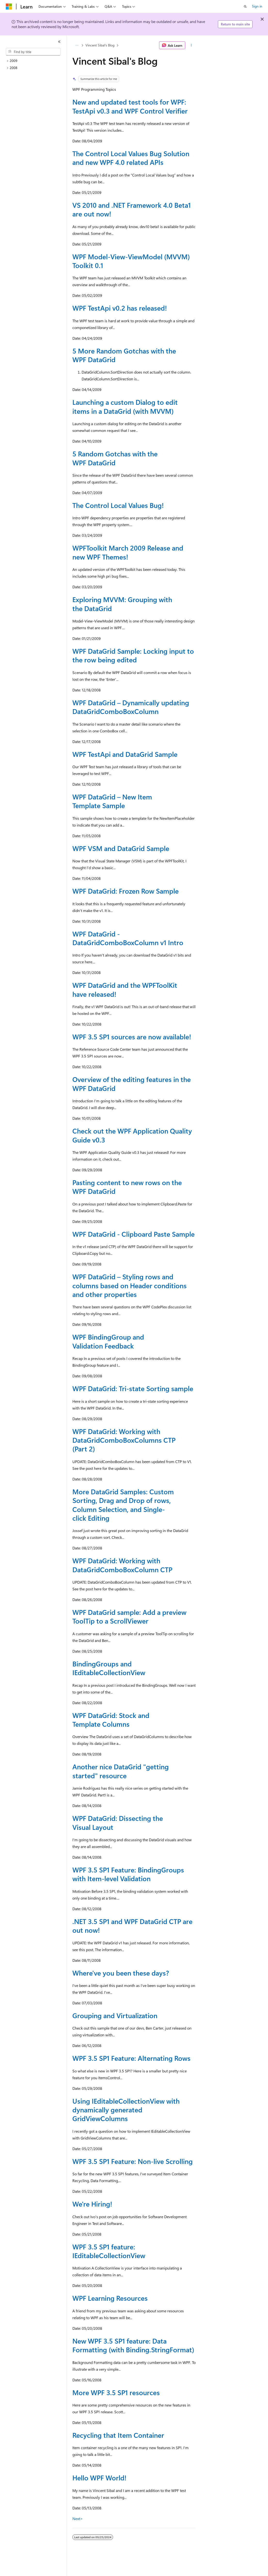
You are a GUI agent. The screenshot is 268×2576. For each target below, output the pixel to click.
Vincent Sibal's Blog (100, 45)
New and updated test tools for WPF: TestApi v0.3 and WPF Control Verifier (130, 106)
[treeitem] (35, 60)
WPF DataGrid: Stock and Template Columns (110, 1719)
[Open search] (245, 6)
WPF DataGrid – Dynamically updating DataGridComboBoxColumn (130, 707)
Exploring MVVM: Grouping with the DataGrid (122, 604)
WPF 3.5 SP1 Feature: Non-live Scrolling (132, 2161)
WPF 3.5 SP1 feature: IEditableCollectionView (108, 2251)
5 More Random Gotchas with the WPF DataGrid (124, 355)
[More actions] (191, 45)
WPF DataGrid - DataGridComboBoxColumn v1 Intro (127, 938)
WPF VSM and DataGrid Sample (120, 848)
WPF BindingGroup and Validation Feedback (108, 1341)
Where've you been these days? (120, 1972)
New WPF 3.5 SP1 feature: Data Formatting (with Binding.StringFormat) (133, 2345)
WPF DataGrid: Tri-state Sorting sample (132, 1388)
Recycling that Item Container (118, 2434)
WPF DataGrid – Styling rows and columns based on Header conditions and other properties (129, 1285)
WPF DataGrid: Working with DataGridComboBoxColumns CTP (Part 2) (124, 1440)
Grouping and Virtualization (114, 2015)
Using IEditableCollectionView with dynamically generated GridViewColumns (126, 2109)
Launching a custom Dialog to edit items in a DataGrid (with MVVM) (125, 406)
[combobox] (33, 52)
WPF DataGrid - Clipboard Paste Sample (133, 1233)
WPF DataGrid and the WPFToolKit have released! (124, 989)
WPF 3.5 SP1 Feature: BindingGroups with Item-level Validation (128, 1874)
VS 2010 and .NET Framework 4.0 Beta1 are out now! (131, 209)
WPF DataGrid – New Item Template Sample (112, 801)
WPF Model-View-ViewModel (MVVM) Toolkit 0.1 (131, 261)
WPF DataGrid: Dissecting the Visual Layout (117, 1822)
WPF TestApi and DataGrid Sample (124, 754)
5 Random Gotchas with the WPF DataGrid (115, 458)
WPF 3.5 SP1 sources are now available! (131, 1036)
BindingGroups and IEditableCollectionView (108, 1668)
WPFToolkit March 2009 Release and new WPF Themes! (127, 552)
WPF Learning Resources (110, 2297)
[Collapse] (59, 41)
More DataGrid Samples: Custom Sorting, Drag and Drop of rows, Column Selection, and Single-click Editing (123, 1504)
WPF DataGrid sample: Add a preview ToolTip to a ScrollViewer (129, 1616)
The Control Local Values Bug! (118, 505)
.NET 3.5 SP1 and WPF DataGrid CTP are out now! (132, 1925)
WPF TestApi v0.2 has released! (119, 307)
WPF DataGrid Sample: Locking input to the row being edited (133, 655)
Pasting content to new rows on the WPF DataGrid (127, 1187)
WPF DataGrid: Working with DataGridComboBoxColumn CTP (122, 1565)
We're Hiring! (92, 2203)
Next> (77, 2518)
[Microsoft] (9, 6)
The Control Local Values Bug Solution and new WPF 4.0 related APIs (130, 158)
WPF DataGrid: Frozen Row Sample (125, 890)
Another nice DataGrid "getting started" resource (120, 1771)
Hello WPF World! (99, 2477)
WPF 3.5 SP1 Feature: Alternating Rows (131, 2058)
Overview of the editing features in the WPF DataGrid (131, 1083)
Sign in (257, 6)
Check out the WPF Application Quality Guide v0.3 (132, 1135)
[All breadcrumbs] (76, 45)
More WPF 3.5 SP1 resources (116, 2392)
